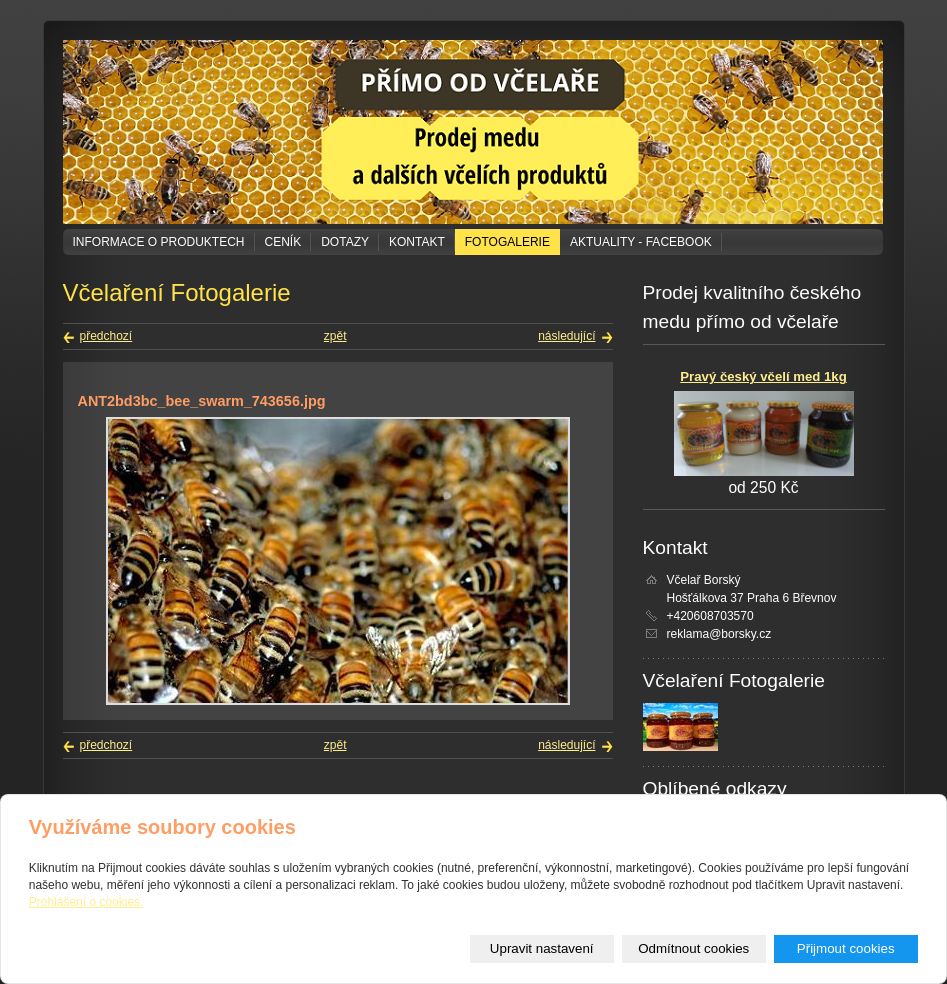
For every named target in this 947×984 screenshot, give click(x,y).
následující (566, 336)
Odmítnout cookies (693, 948)
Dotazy (345, 242)
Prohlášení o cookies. (86, 902)
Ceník (283, 242)
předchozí (106, 336)
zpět (335, 336)
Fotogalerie (507, 242)
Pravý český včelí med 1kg (763, 376)
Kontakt (417, 242)
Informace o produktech (159, 242)
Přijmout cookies (846, 948)
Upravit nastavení (542, 948)
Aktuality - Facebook (641, 242)
